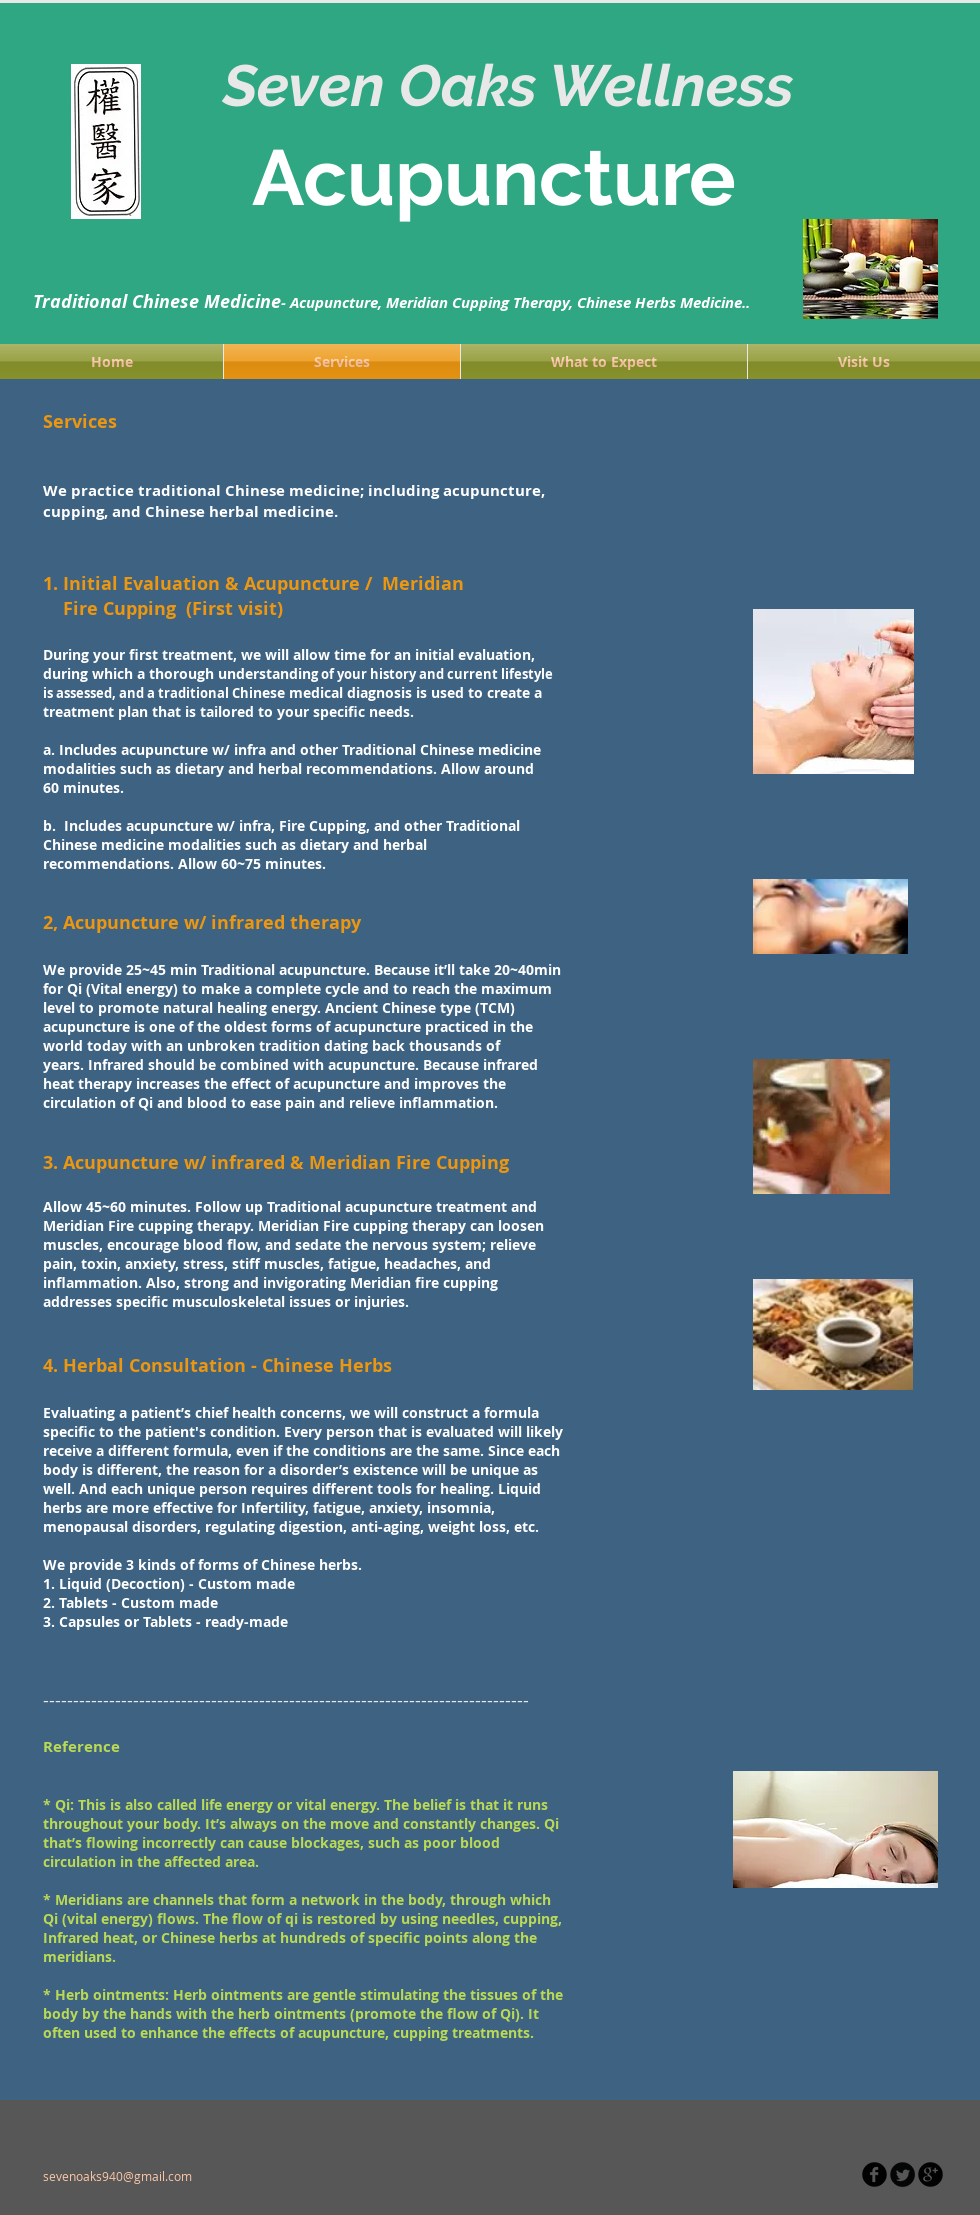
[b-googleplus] (930, 2174)
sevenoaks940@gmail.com (117, 2176)
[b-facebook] (874, 2174)
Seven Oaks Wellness (515, 85)
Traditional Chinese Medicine (157, 301)
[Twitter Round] (902, 2174)
